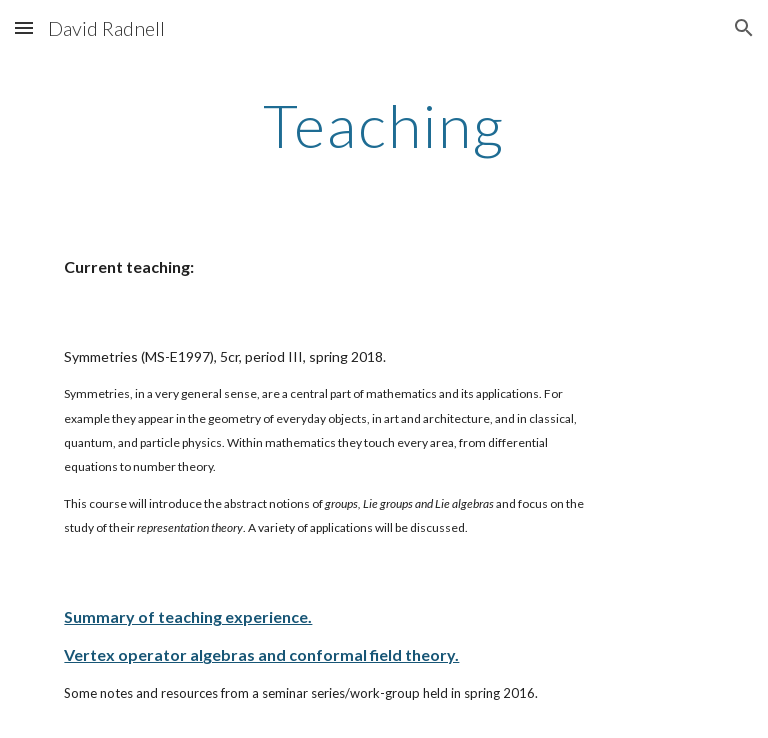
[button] (24, 27)
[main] (383, 125)
